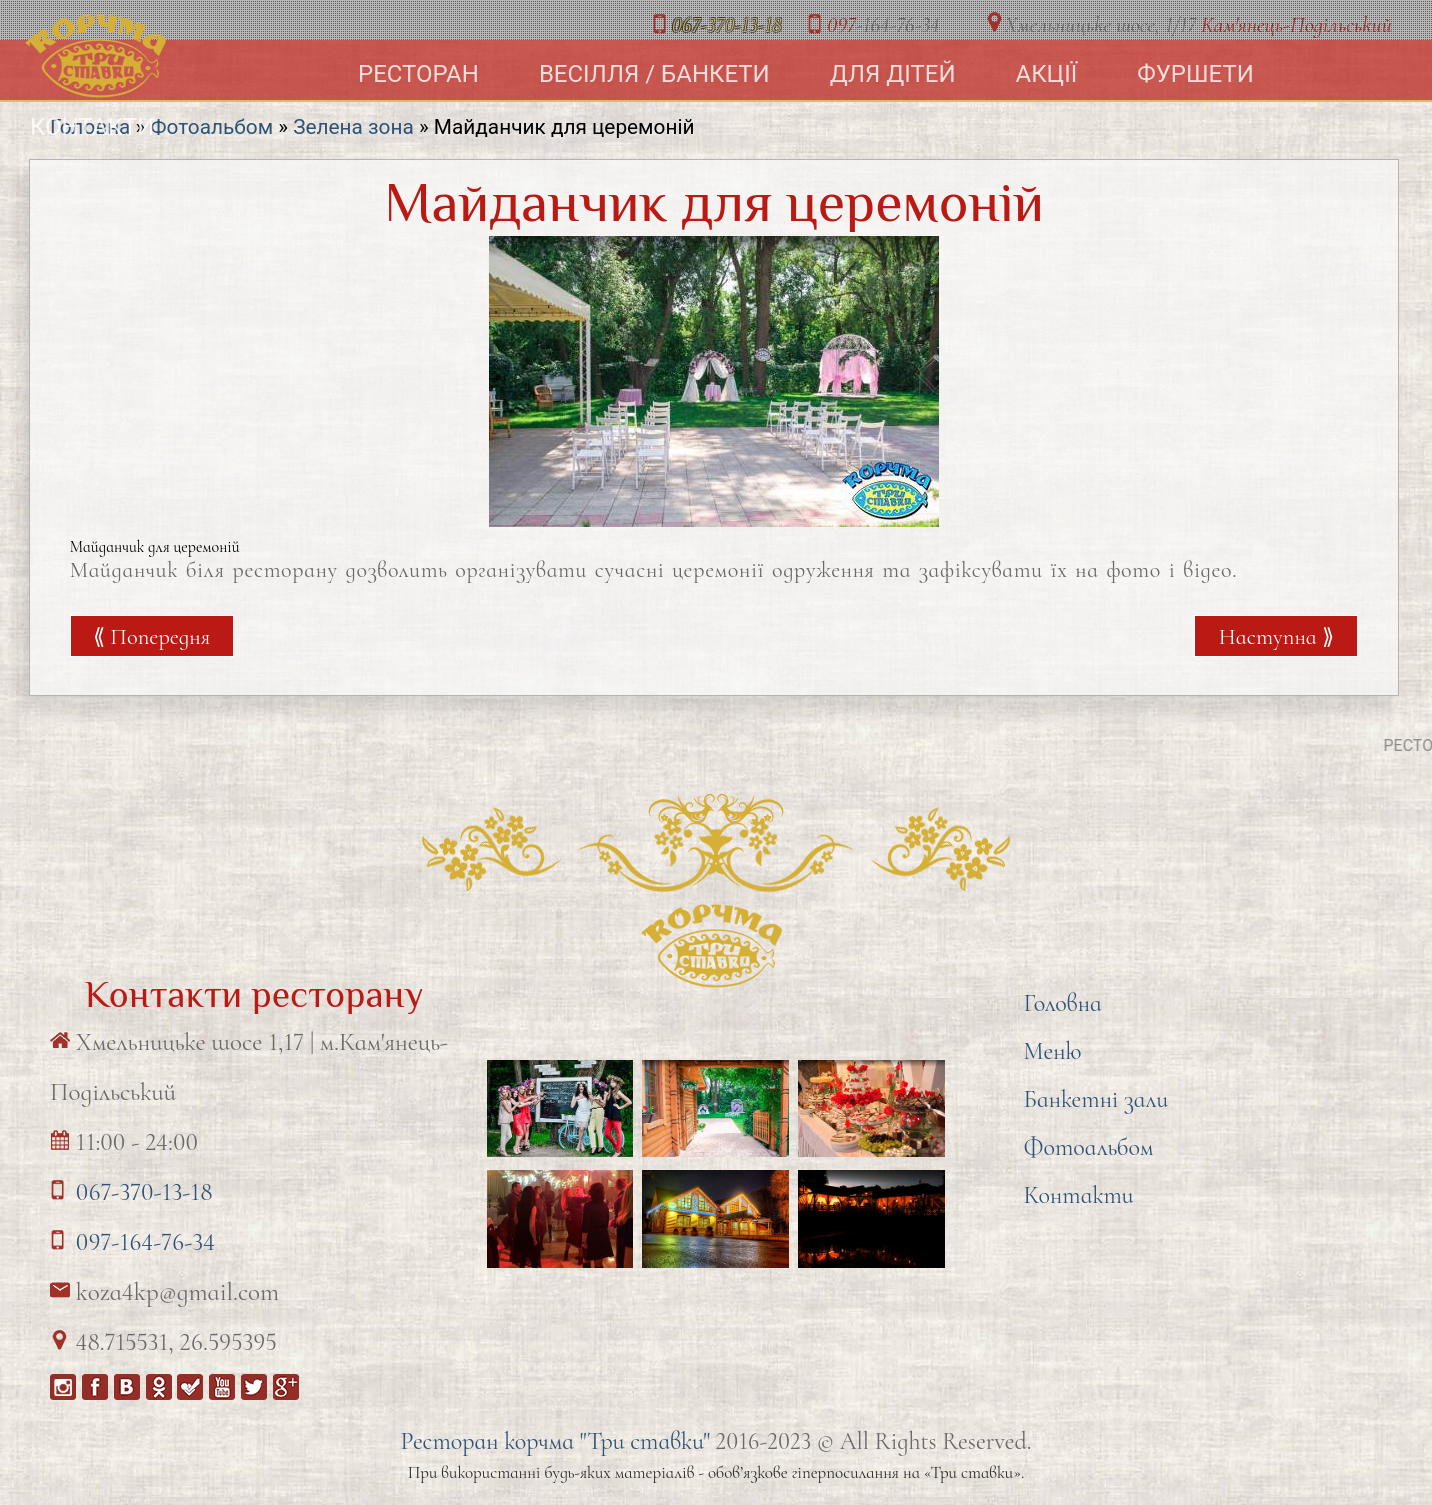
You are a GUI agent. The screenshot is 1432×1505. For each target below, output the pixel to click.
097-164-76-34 (145, 1242)
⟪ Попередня (151, 636)
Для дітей (893, 74)
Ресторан (418, 74)
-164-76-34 (883, 25)
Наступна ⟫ (1276, 636)
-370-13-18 (727, 25)
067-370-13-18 (144, 1192)
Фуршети (1195, 74)
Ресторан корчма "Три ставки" (555, 1441)
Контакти (92, 127)
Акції (1047, 74)
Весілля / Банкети (654, 74)
